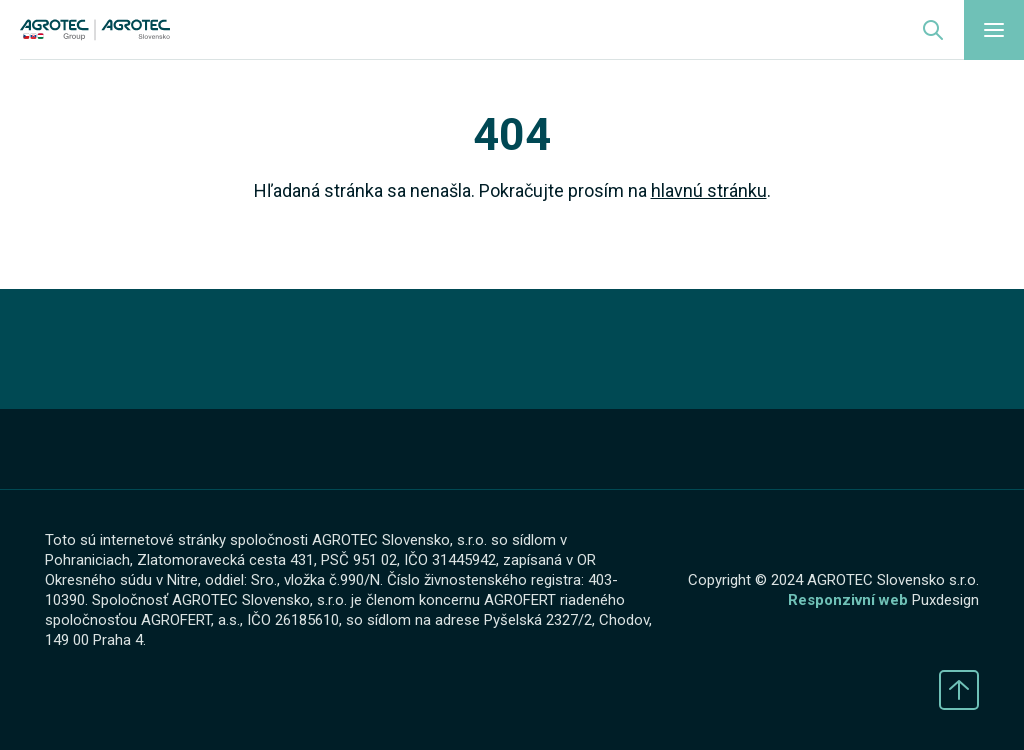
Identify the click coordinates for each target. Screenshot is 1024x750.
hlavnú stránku (709, 190)
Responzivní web (848, 600)
